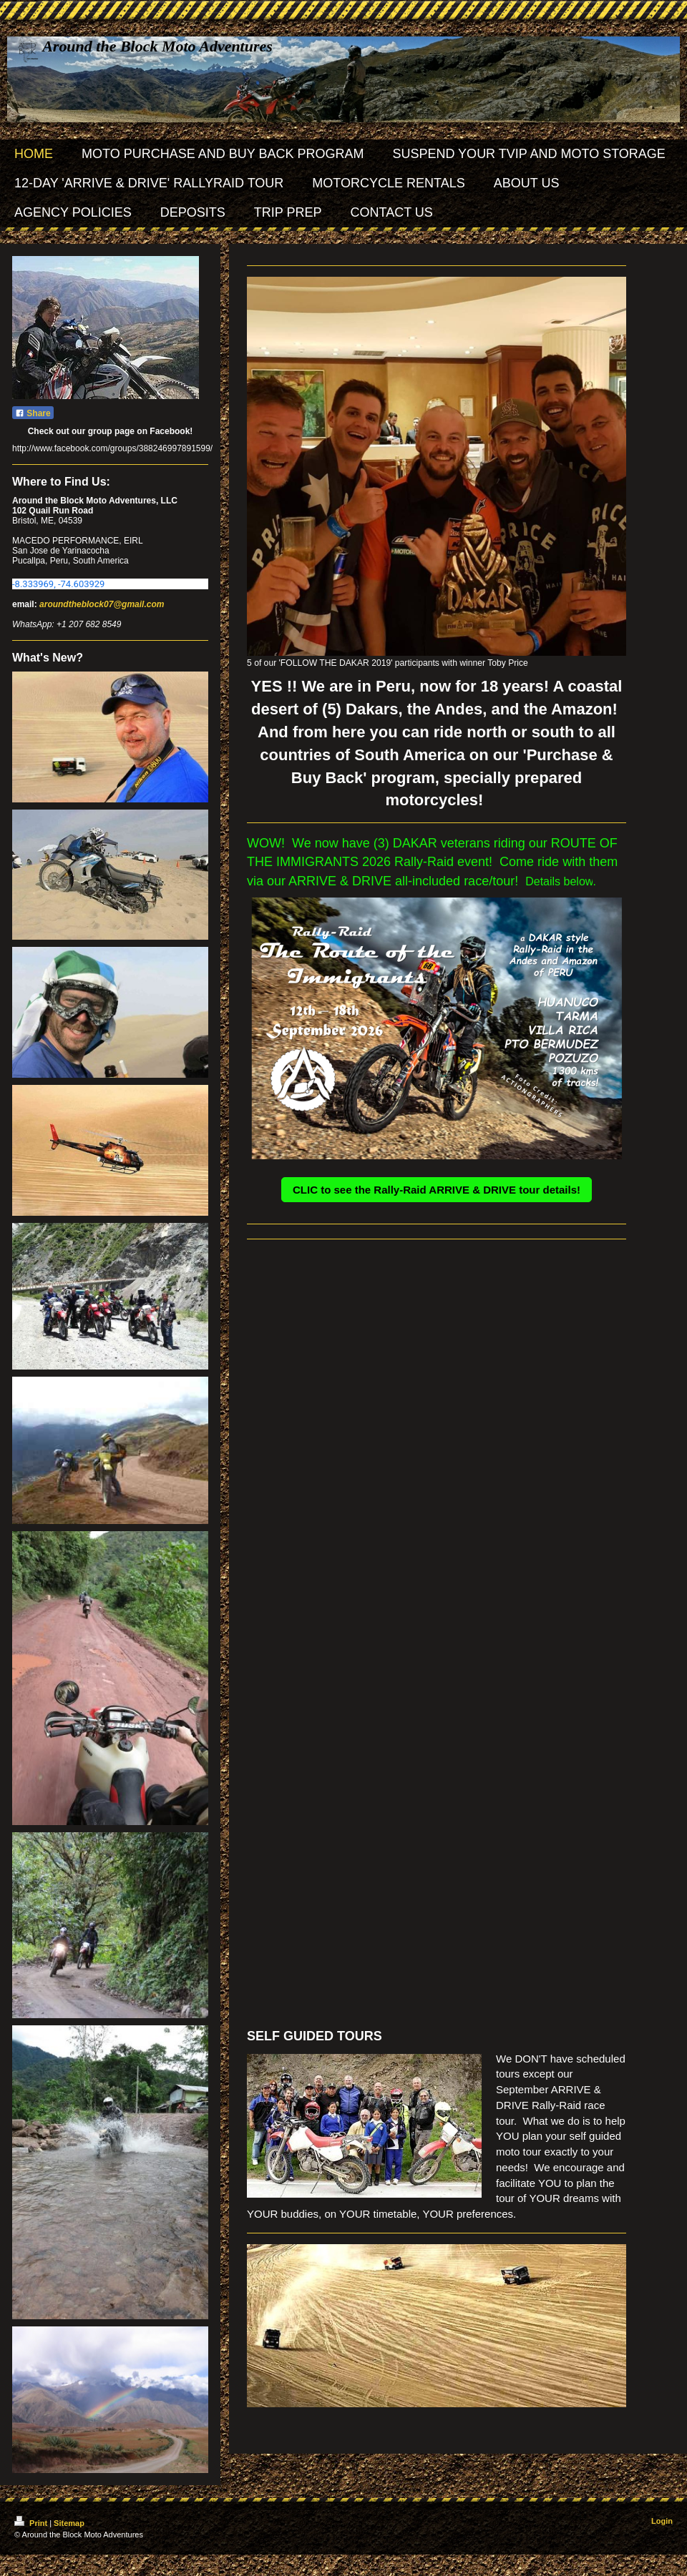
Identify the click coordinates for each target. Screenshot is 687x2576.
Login (662, 2521)
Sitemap (69, 2523)
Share (33, 413)
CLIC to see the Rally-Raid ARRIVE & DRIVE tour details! (436, 1190)
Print (31, 2523)
